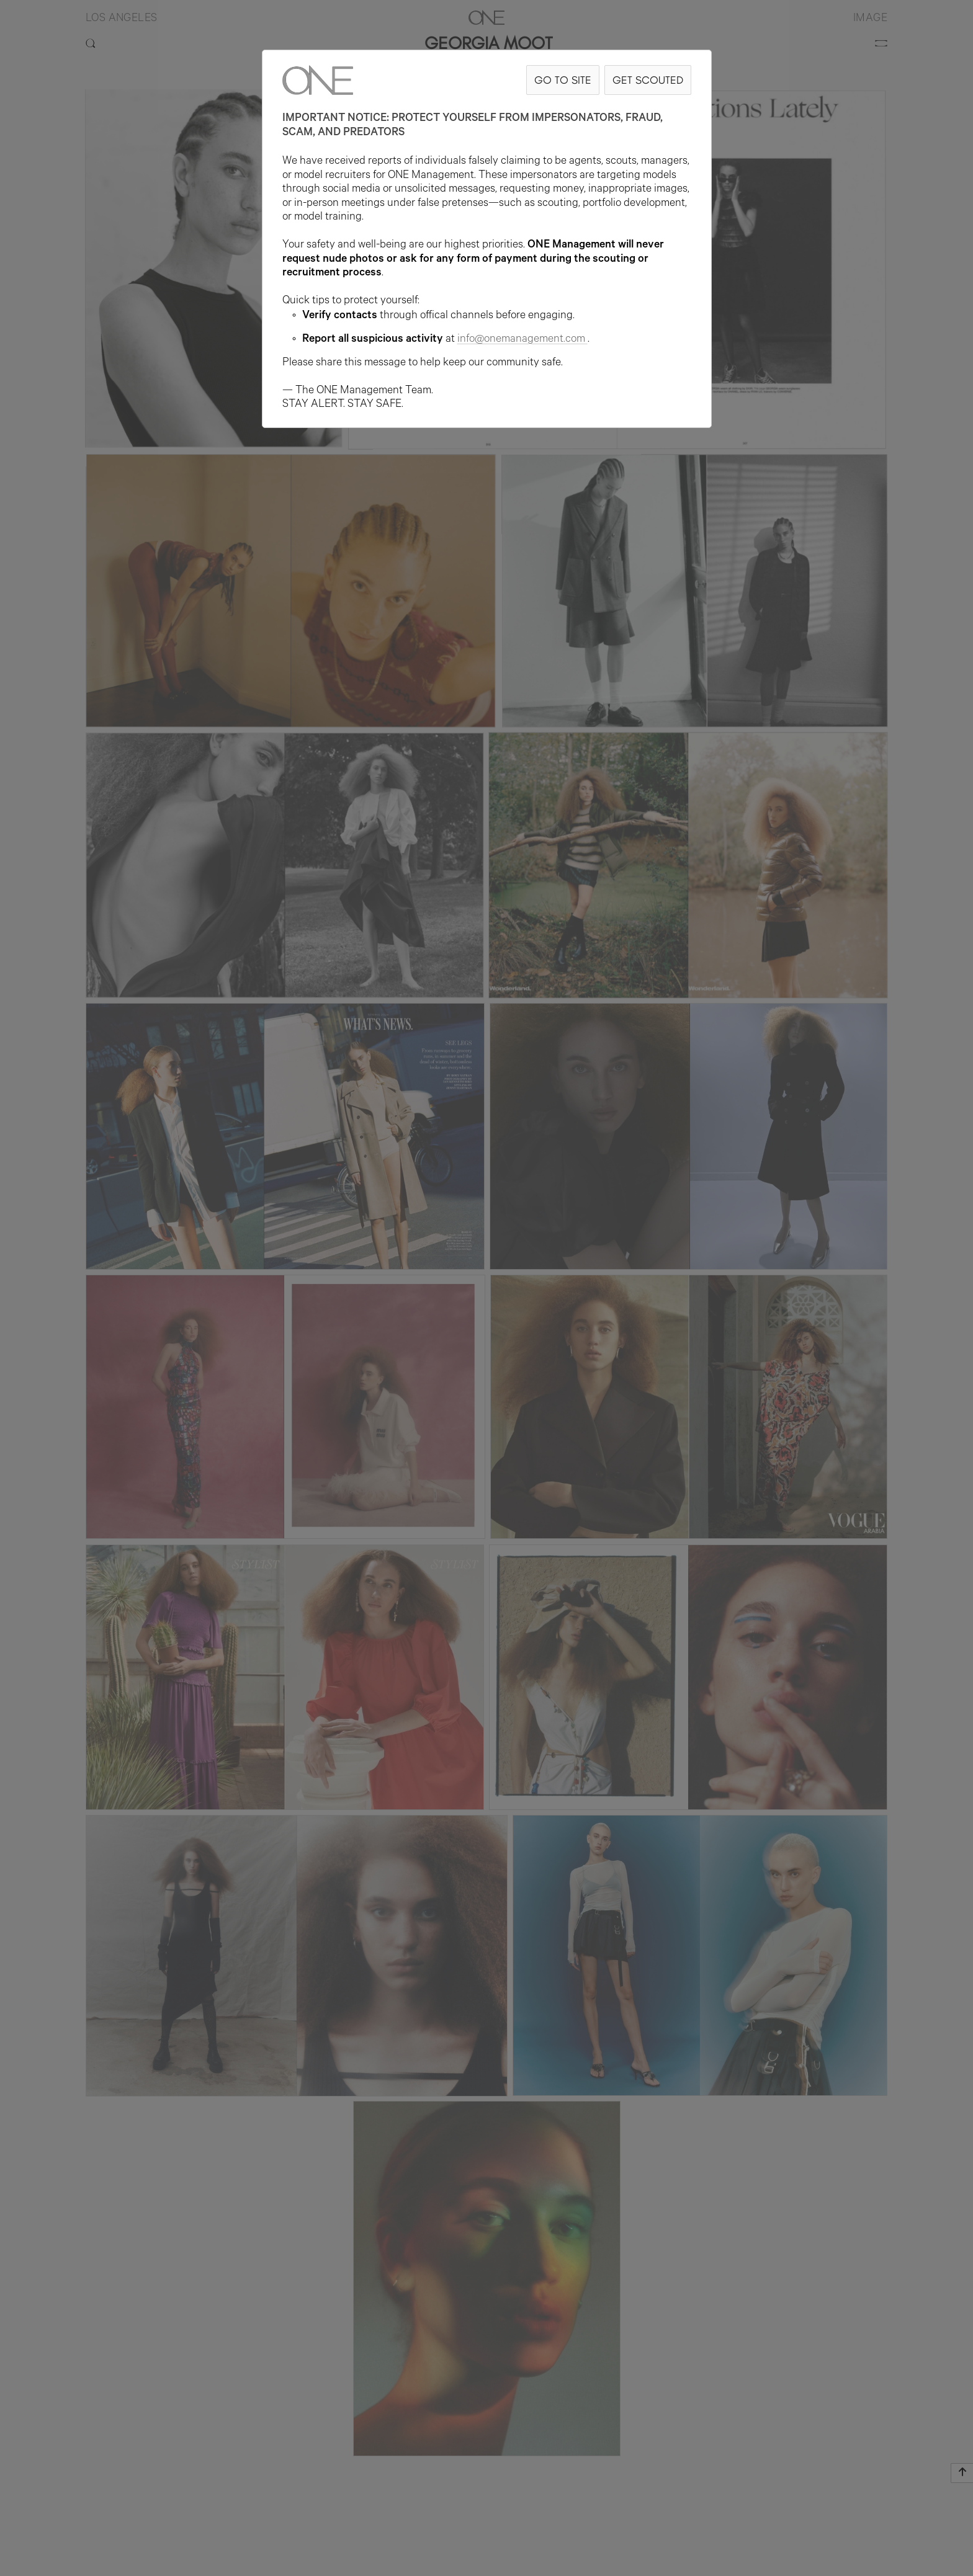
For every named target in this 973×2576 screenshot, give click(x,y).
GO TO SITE (562, 79)
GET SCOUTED (647, 79)
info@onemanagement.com (522, 340)
